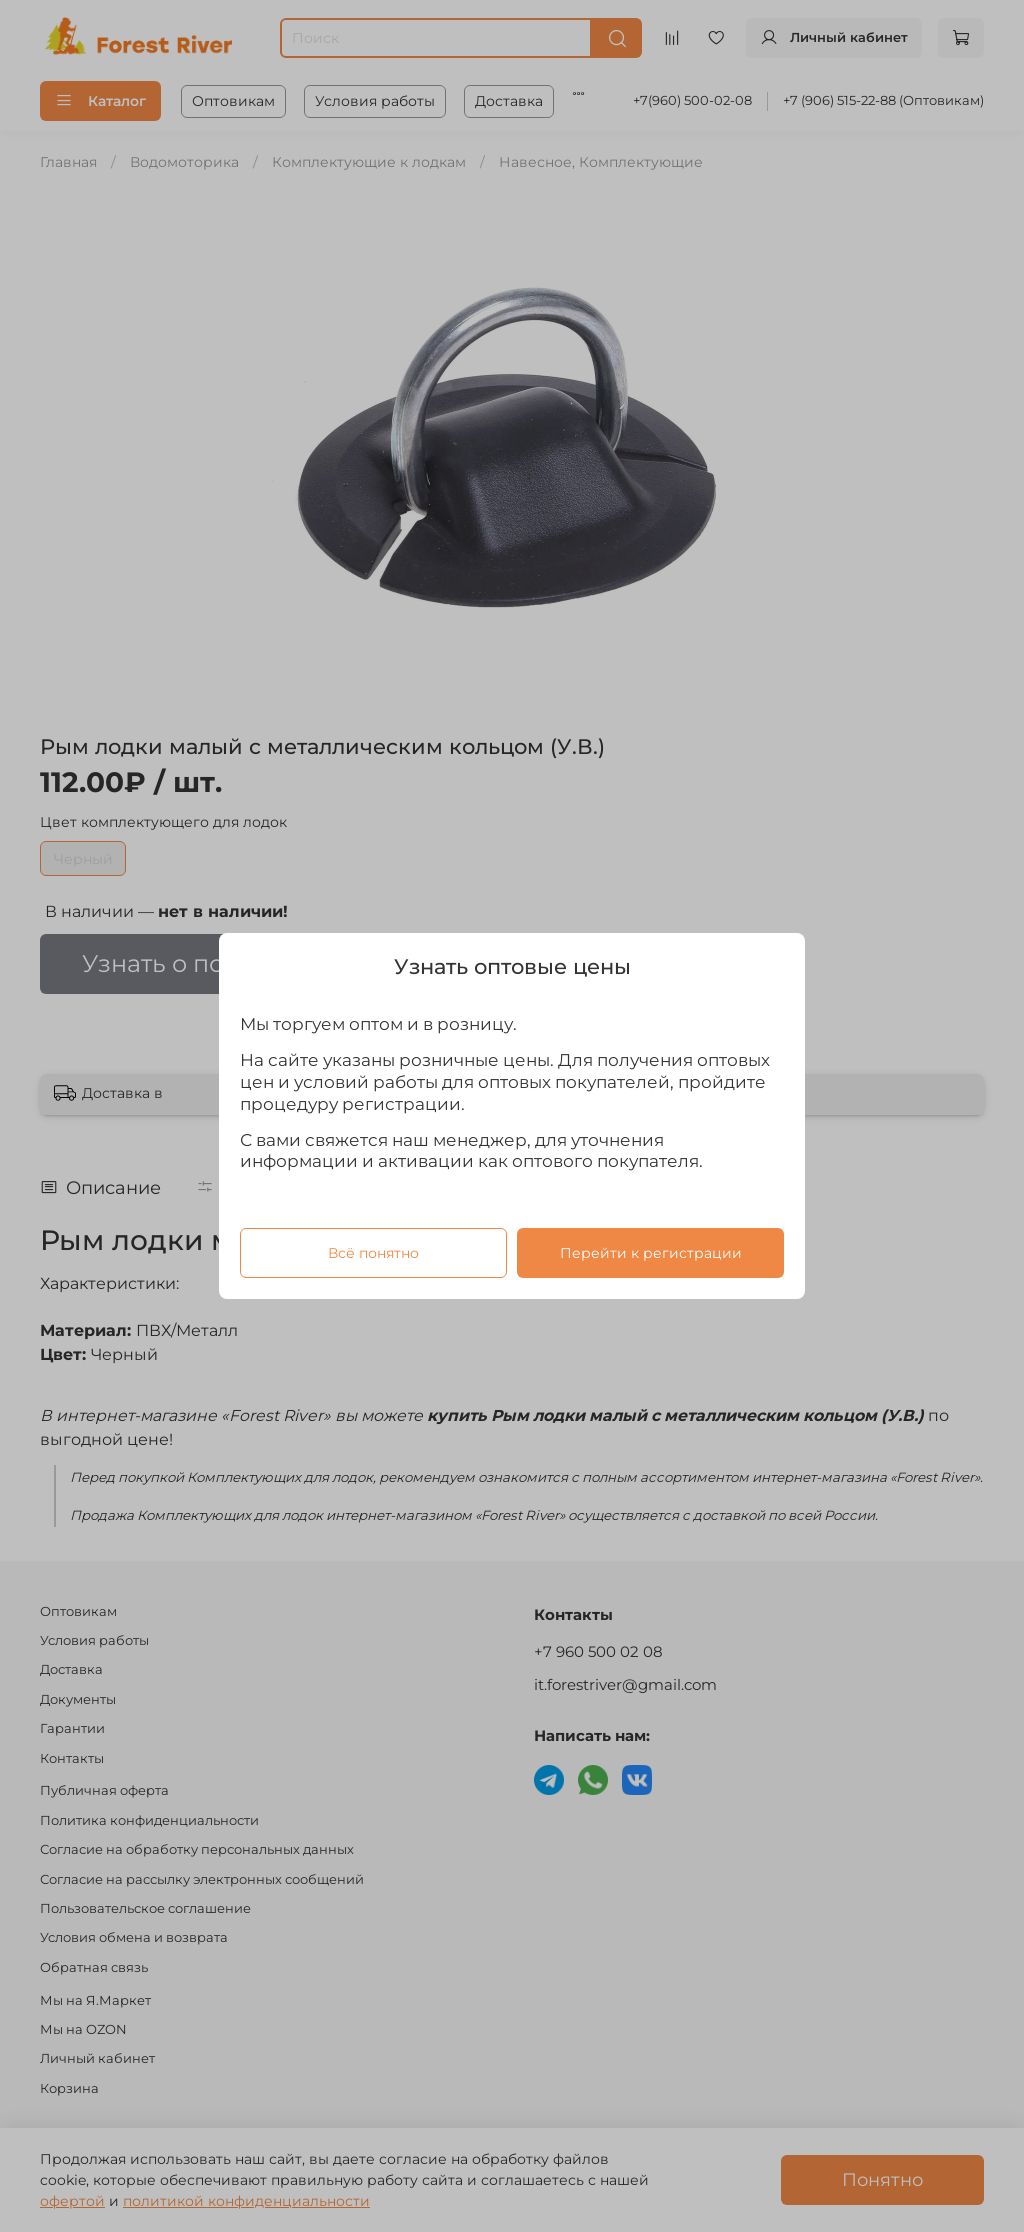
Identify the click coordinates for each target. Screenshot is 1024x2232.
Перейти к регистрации (651, 1253)
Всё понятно (373, 1253)
